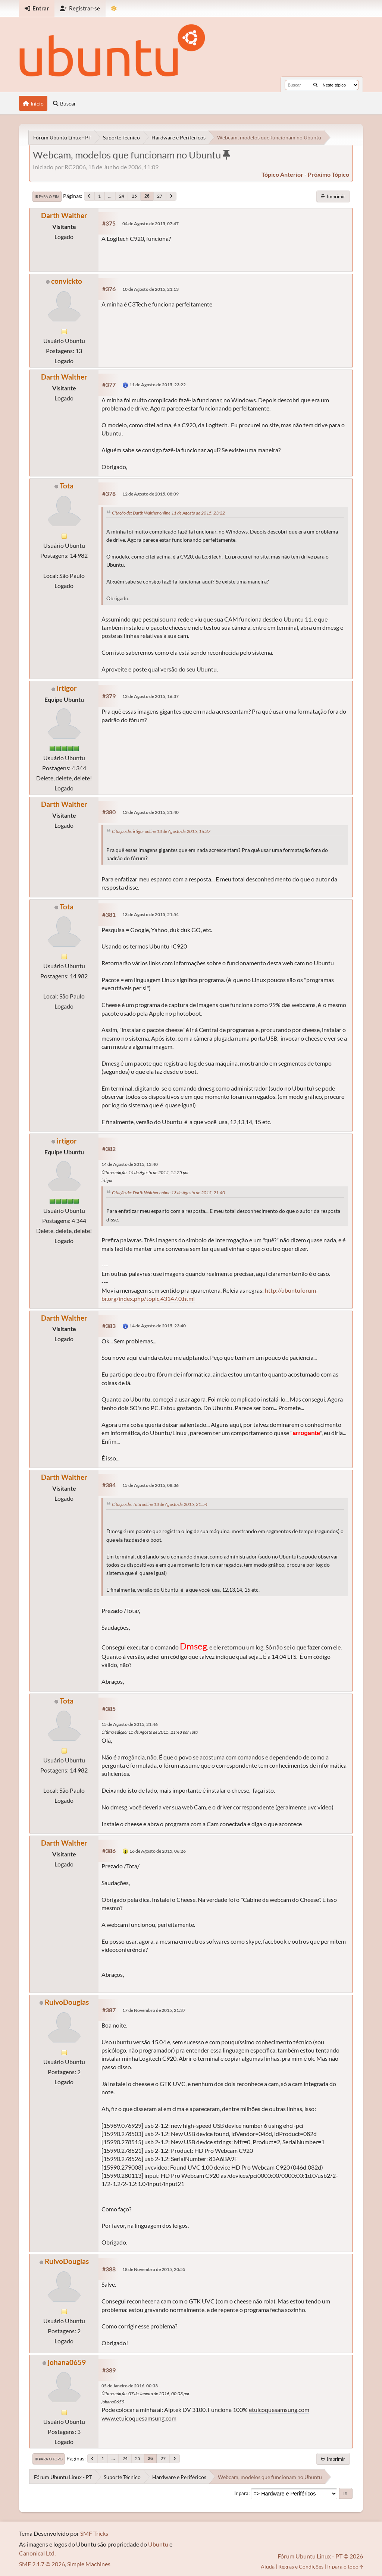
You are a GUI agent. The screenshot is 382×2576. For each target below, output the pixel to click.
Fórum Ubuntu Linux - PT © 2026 (320, 2556)
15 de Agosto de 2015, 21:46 (129, 1724)
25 (134, 196)
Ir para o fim (47, 196)
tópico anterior (282, 174)
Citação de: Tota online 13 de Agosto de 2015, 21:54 (159, 1504)
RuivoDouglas (67, 2002)
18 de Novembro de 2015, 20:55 (153, 2269)
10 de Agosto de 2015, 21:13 (150, 289)
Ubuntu (158, 2544)
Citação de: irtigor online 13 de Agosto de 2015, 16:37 (161, 831)
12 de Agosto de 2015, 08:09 (150, 493)
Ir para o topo (49, 2459)
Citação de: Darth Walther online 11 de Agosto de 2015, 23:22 (168, 513)
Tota (66, 485)
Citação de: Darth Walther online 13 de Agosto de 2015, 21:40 (168, 1192)
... (110, 196)
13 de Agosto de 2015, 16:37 (150, 696)
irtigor (67, 688)
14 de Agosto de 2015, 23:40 (157, 1325)
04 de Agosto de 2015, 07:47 (150, 223)
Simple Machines (88, 2563)
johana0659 (67, 2362)
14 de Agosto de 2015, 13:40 (129, 1164)
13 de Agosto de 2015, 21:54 (150, 914)
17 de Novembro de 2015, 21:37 (153, 2010)
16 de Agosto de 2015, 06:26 (157, 1851)
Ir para (241, 2493)
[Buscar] (315, 85)
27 (159, 196)
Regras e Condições (300, 2566)
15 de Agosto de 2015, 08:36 (150, 1485)
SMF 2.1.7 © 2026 (42, 2563)
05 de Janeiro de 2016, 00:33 (129, 2385)
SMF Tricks (94, 2533)
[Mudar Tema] (114, 8)
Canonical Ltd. (37, 2553)
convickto (66, 281)
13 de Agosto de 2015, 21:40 (150, 812)
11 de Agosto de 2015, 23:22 (157, 384)
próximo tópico (328, 174)
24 (121, 196)
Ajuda (268, 2566)
